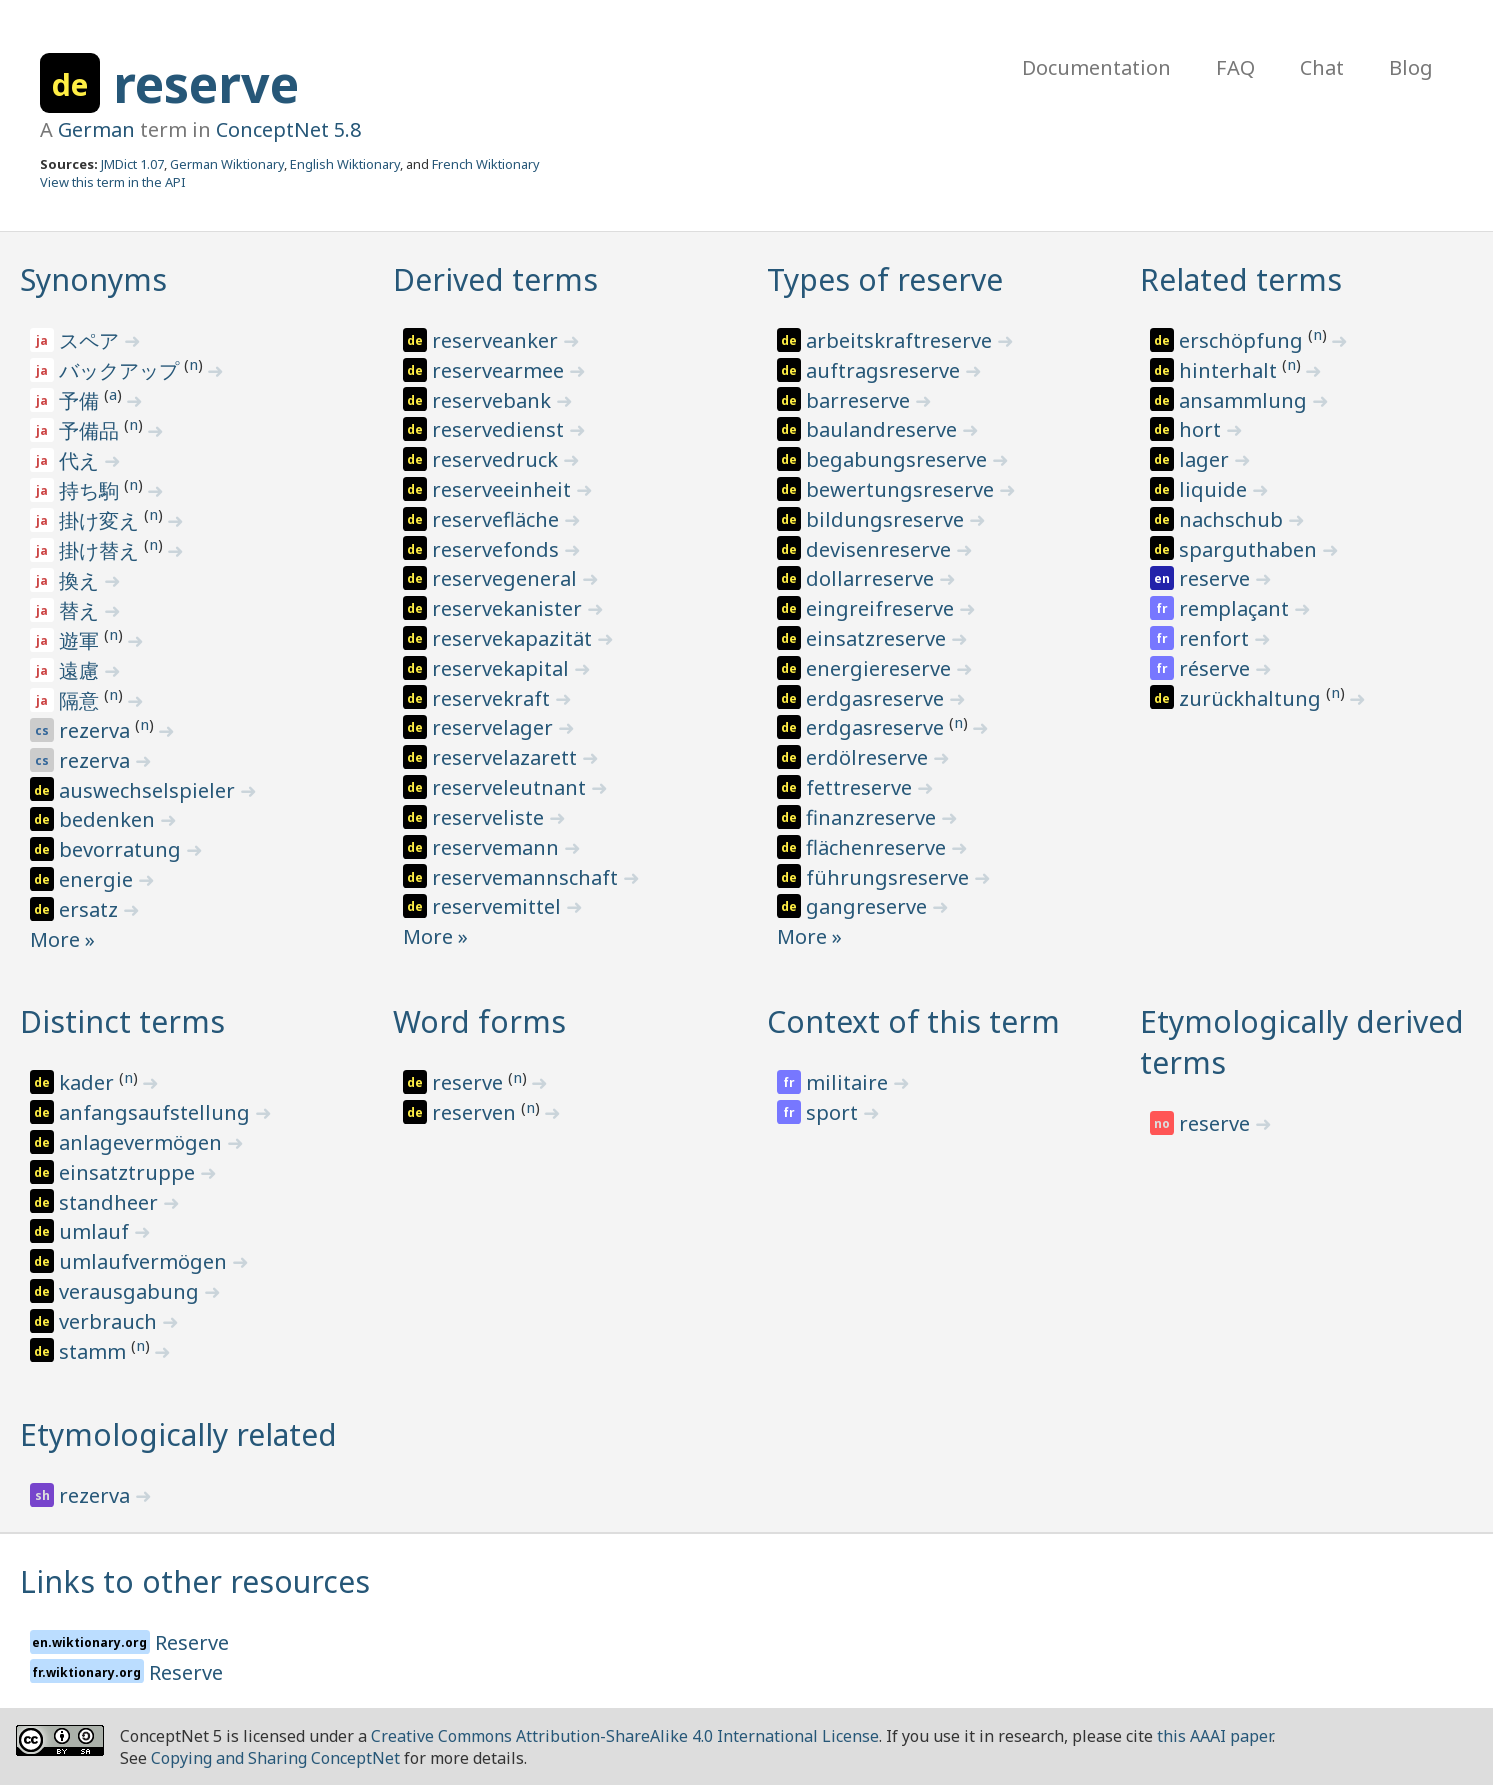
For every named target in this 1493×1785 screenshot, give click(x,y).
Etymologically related (178, 1434)
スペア (91, 340)
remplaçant (1236, 608)
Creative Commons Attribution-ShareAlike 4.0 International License (625, 1736)
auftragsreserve (885, 370)
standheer (111, 1202)
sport (834, 1112)
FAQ (1235, 67)
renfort (1216, 638)
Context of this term (913, 1021)
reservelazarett (507, 757)
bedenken (109, 819)
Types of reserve (885, 279)
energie (98, 879)
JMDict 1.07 (132, 164)
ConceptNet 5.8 (288, 129)
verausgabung (131, 1291)
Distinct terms (122, 1021)
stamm (95, 1351)
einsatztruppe (129, 1172)
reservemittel (499, 906)
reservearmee (500, 370)
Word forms (479, 1021)
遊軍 (81, 640)
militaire (849, 1082)
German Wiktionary (227, 164)
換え (81, 580)
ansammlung (1245, 400)
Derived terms (495, 279)
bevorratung (122, 849)
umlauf (96, 1231)
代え (81, 460)
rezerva (97, 730)
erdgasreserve (877, 698)
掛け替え (101, 550)
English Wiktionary (345, 164)
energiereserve (881, 668)
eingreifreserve (882, 608)
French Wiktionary (486, 164)
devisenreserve (881, 549)
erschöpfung (1243, 340)
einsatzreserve (878, 638)
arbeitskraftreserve (901, 340)
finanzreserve (873, 817)
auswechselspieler (149, 790)
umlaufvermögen (145, 1261)
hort (1202, 429)
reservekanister (509, 608)
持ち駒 (91, 490)
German (96, 129)
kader (89, 1082)
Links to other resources (195, 1581)
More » (62, 939)
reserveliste (490, 817)
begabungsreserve (899, 459)
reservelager (495, 727)
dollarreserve (872, 578)
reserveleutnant (511, 787)
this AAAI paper (1214, 1736)
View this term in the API (113, 182)
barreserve (860, 400)
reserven (476, 1112)
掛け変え (101, 520)
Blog (1411, 67)
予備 (81, 400)
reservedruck (497, 459)
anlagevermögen (143, 1142)
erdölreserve (869, 757)
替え (81, 610)
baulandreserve (884, 429)
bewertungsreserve (902, 489)
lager (1206, 459)
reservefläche (498, 519)
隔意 (81, 700)
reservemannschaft (527, 877)
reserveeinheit (504, 489)
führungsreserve (890, 877)
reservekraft (493, 698)
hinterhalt (1230, 370)
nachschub (1233, 519)
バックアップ (121, 370)
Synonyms (93, 279)
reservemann (498, 847)
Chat (1322, 67)
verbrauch (110, 1321)
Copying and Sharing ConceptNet (275, 1758)
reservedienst (500, 429)
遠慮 (81, 670)
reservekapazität (514, 638)
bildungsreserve (887, 519)
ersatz (91, 909)
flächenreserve (878, 847)
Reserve (192, 1642)
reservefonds (498, 549)
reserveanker (497, 340)
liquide (1215, 489)
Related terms (1241, 279)
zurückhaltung (1252, 698)
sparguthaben (1250, 549)
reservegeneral (507, 578)
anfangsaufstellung (157, 1112)
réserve (1217, 668)
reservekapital (503, 668)
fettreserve (861, 787)
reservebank (494, 400)
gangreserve (869, 906)
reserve (206, 84)
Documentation (1096, 67)
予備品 (91, 430)
